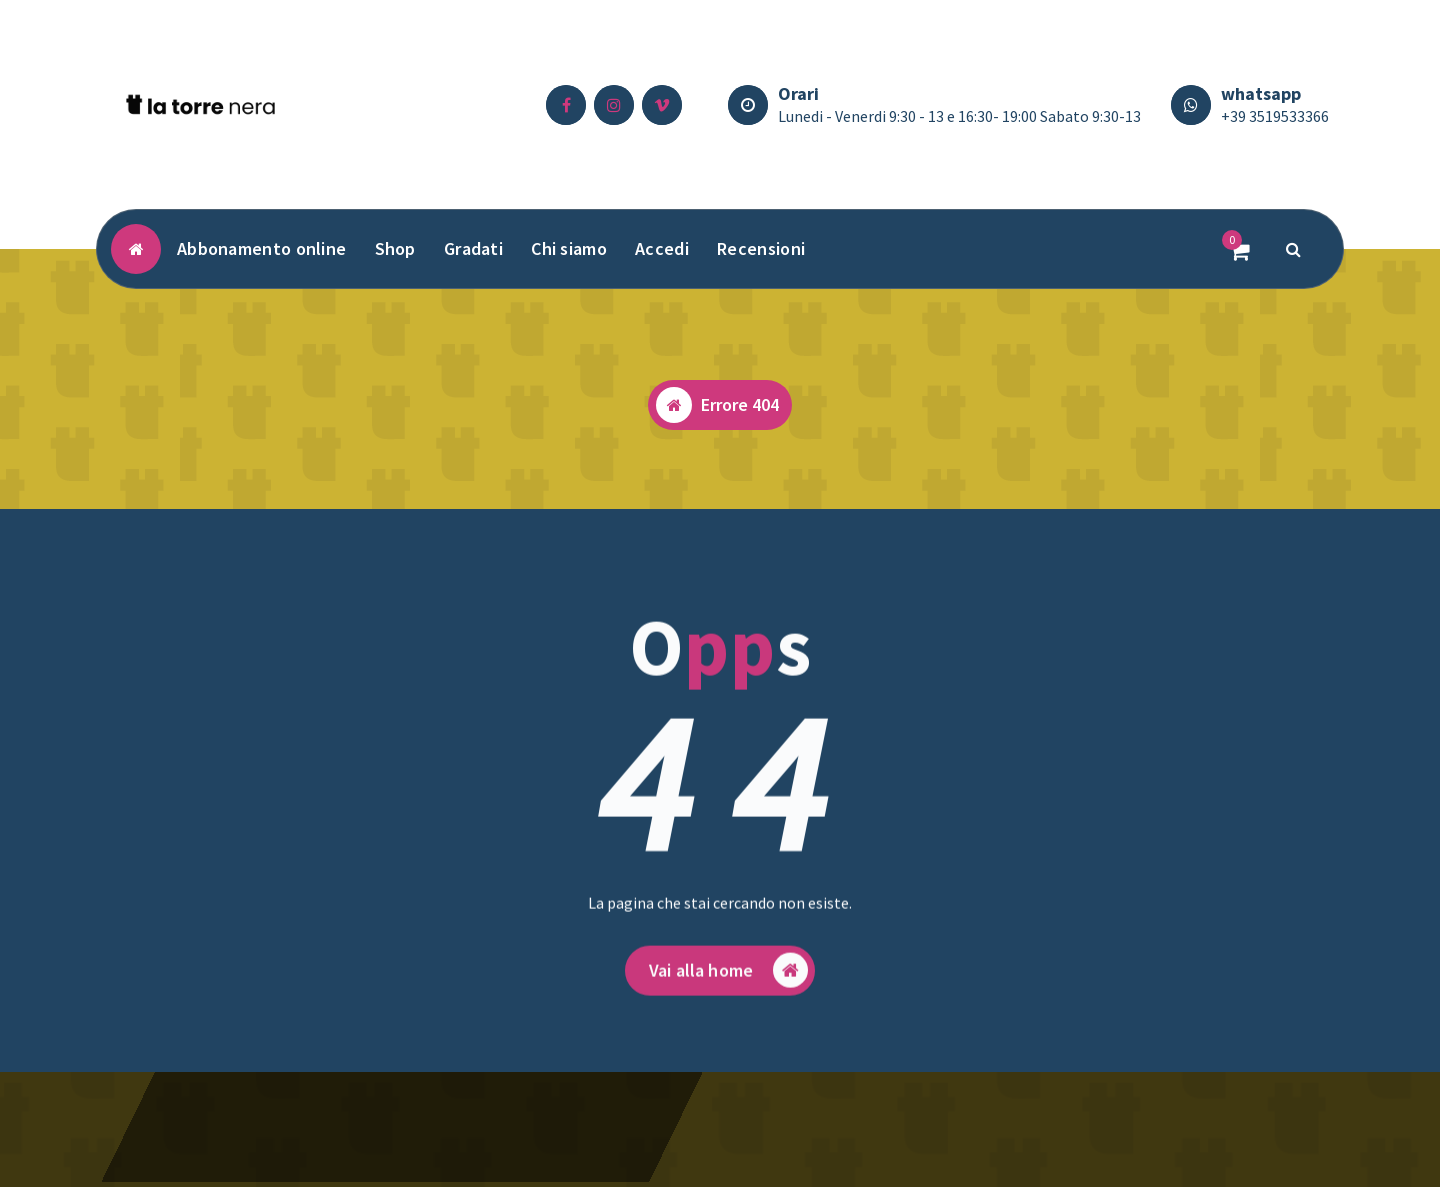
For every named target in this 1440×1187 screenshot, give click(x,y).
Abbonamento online (261, 248)
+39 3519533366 (1275, 116)
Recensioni (761, 248)
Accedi (662, 248)
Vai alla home (728, 981)
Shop (395, 248)
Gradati (473, 248)
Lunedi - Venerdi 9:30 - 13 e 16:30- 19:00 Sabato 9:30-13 (959, 116)
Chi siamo (569, 248)
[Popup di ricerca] (1294, 249)
